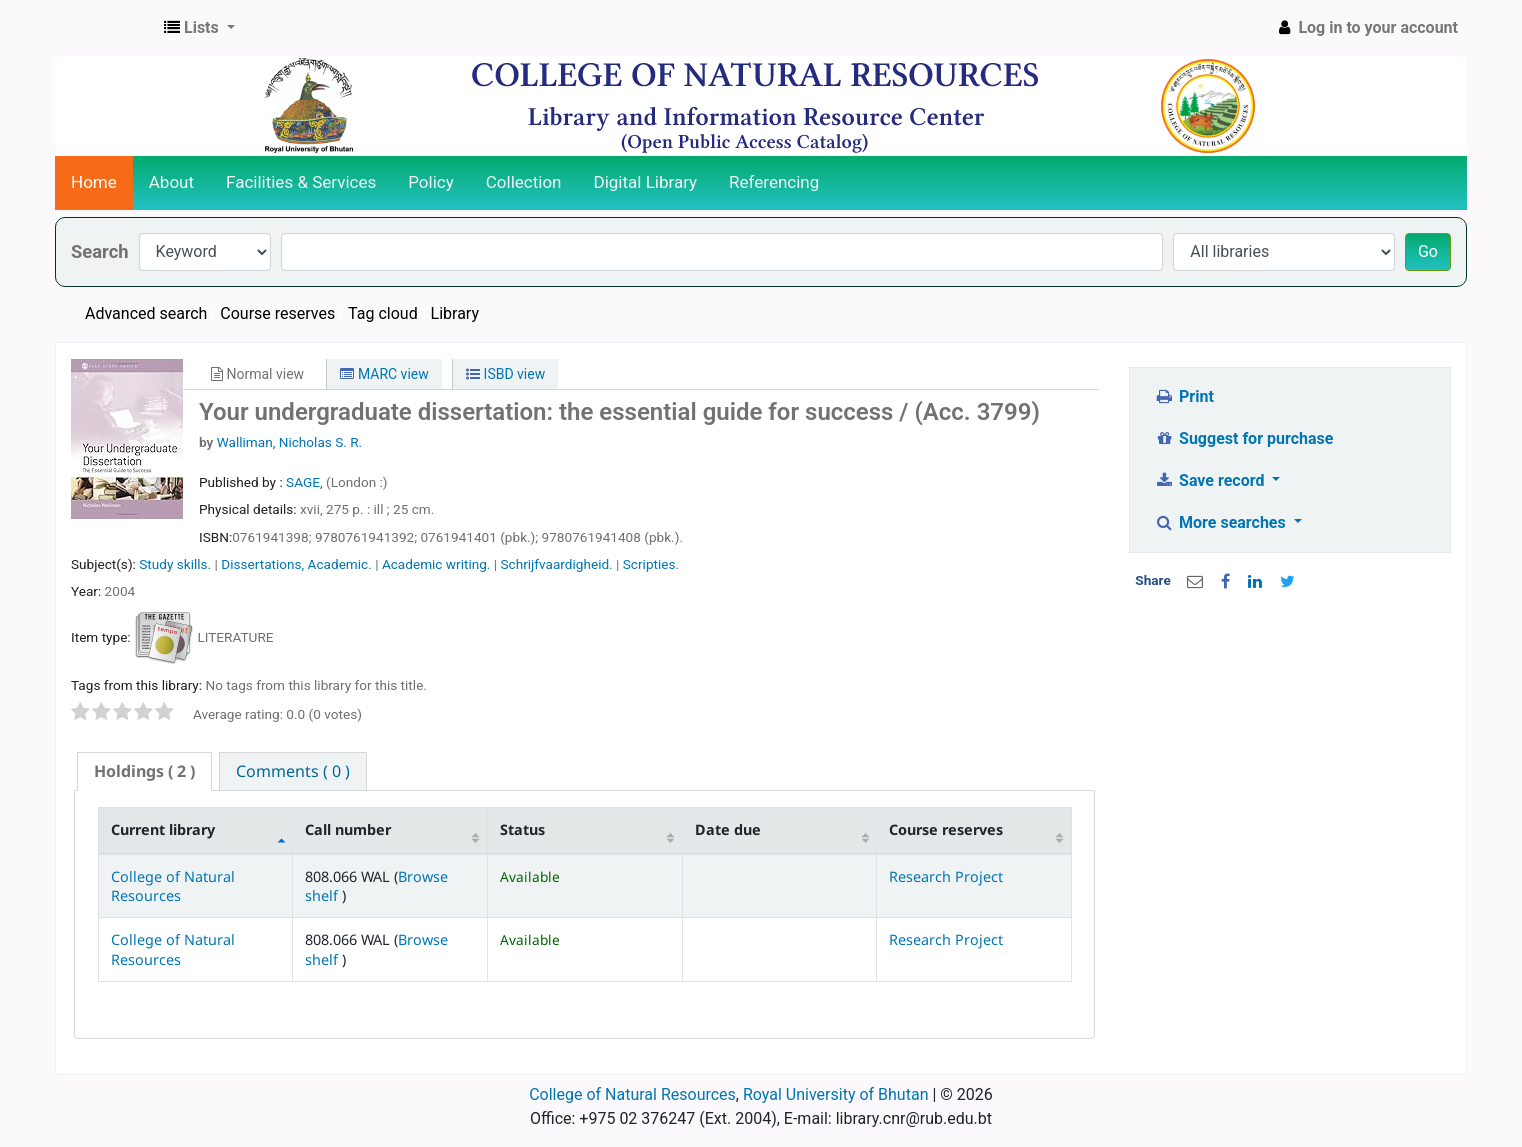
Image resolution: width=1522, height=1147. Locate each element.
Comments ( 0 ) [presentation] (293, 771)
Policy (431, 182)
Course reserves (277, 313)
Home (94, 182)
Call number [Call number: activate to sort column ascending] (348, 829)
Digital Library (646, 182)
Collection (524, 182)
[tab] (144, 771)
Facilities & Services (301, 182)
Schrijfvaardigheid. (557, 564)
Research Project (946, 876)
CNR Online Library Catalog (106, 28)
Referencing (774, 182)
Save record (1212, 480)
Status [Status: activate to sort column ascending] (522, 829)
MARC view (384, 374)
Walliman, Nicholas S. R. (289, 442)
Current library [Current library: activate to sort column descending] (163, 829)
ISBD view (505, 374)
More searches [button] (1222, 522)
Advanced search (146, 313)
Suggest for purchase (1244, 438)
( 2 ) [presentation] (144, 771)
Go (1428, 251)
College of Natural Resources (173, 886)
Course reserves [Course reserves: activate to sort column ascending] (946, 829)
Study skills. (175, 564)
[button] (199, 28)
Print (1184, 396)
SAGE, (306, 482)
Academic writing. (436, 564)
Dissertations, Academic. (296, 564)
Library (455, 313)
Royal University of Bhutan (836, 1094)
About (171, 182)
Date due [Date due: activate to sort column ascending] (728, 829)
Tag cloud (383, 313)
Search (100, 251)
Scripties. (651, 564)
